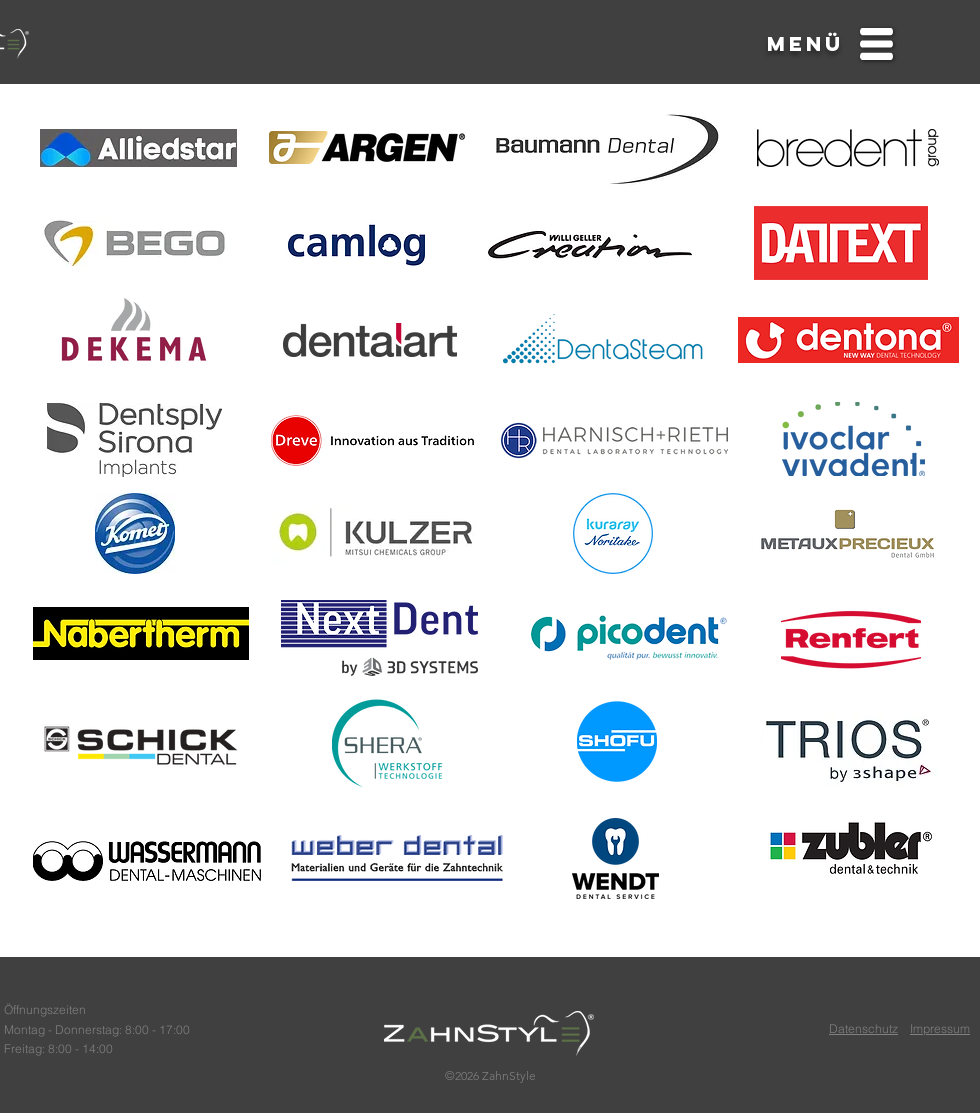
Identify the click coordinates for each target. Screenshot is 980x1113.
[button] (805, 44)
